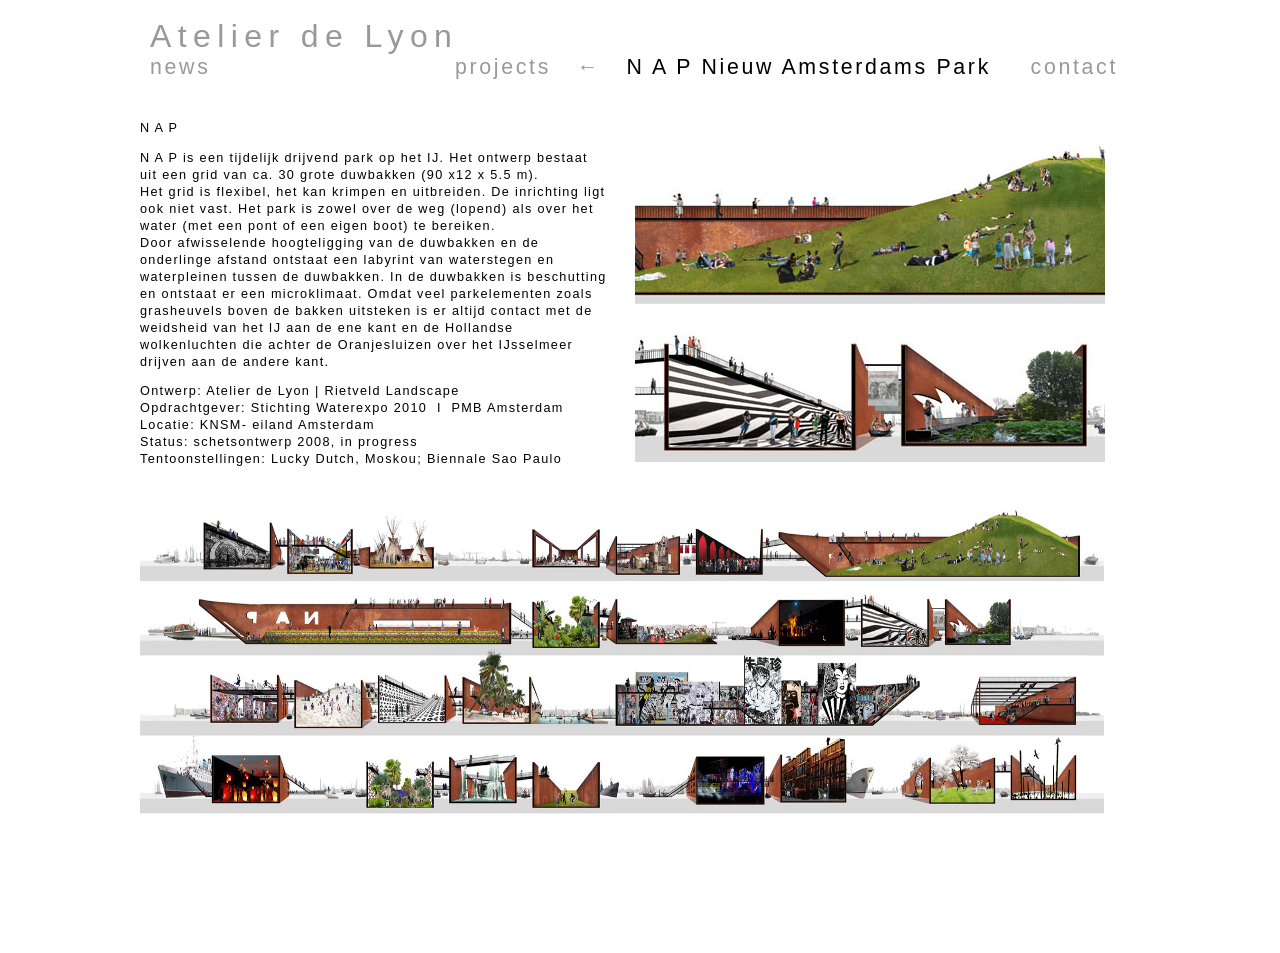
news (180, 67)
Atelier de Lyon (304, 36)
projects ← (528, 67)
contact (1074, 67)
